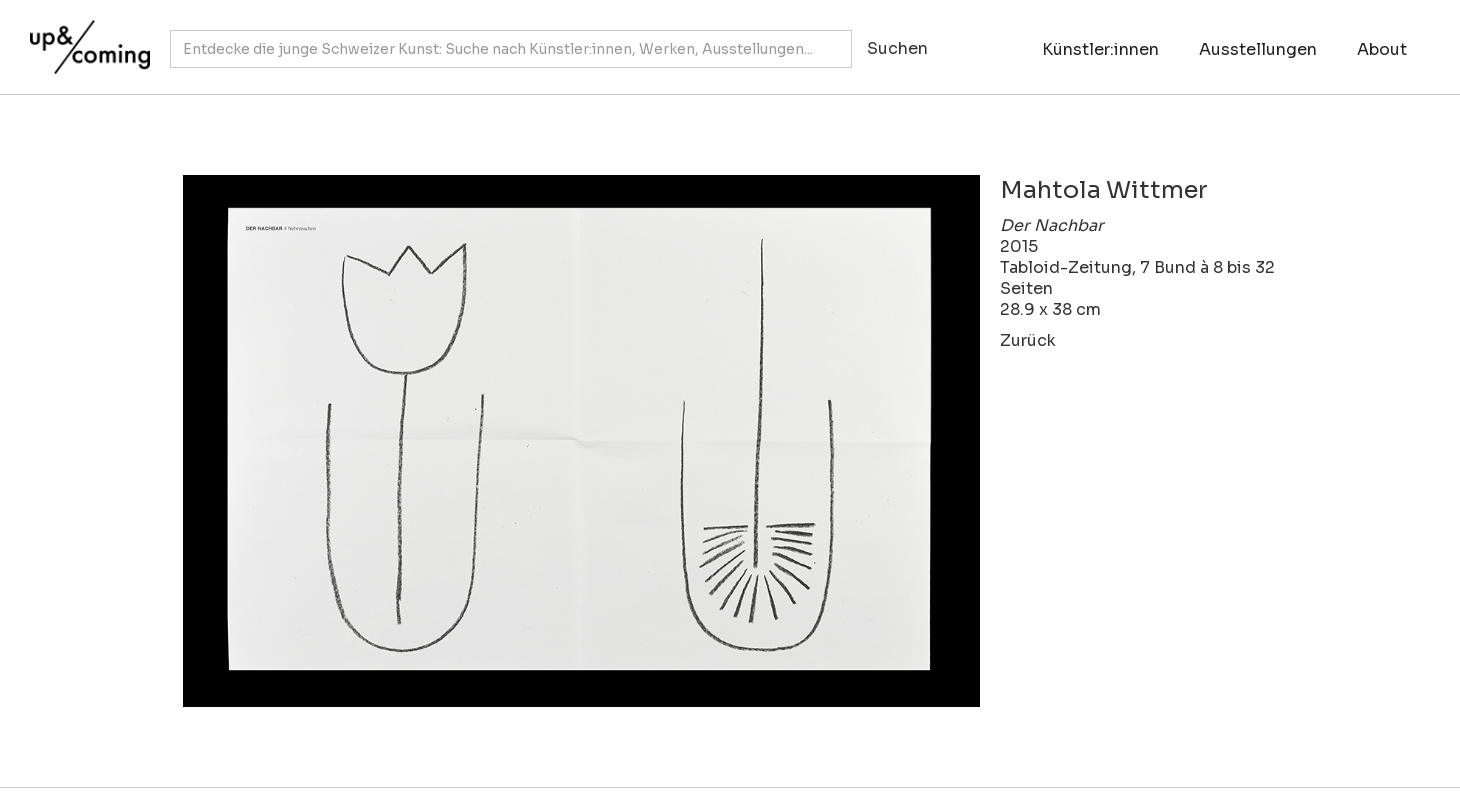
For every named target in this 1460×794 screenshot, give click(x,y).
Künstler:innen (1100, 49)
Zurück (1028, 340)
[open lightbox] (582, 441)
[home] (85, 37)
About (1382, 49)
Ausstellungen (1258, 49)
